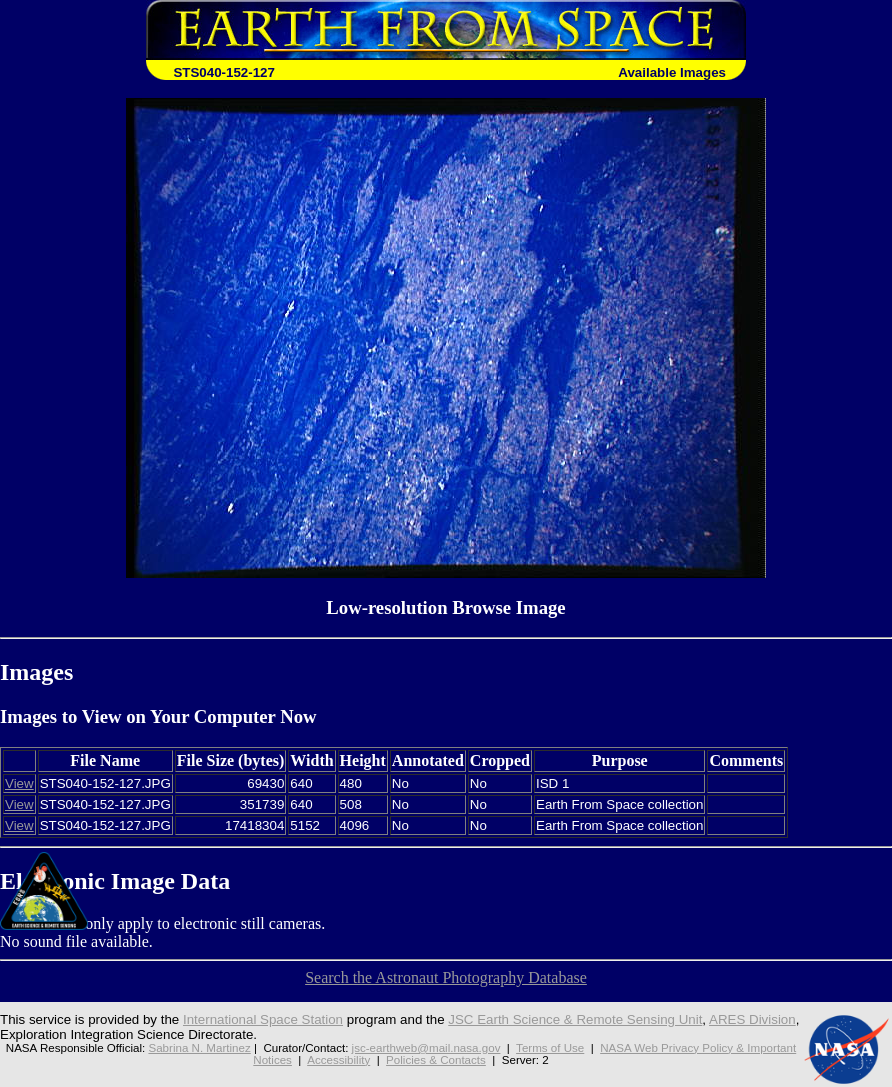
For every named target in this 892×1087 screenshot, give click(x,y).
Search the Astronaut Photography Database (446, 977)
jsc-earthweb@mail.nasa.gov (426, 1048)
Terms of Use (550, 1048)
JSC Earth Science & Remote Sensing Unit (575, 1019)
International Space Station (263, 1019)
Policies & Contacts (436, 1060)
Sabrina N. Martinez (199, 1048)
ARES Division (752, 1019)
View (19, 783)
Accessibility (338, 1060)
